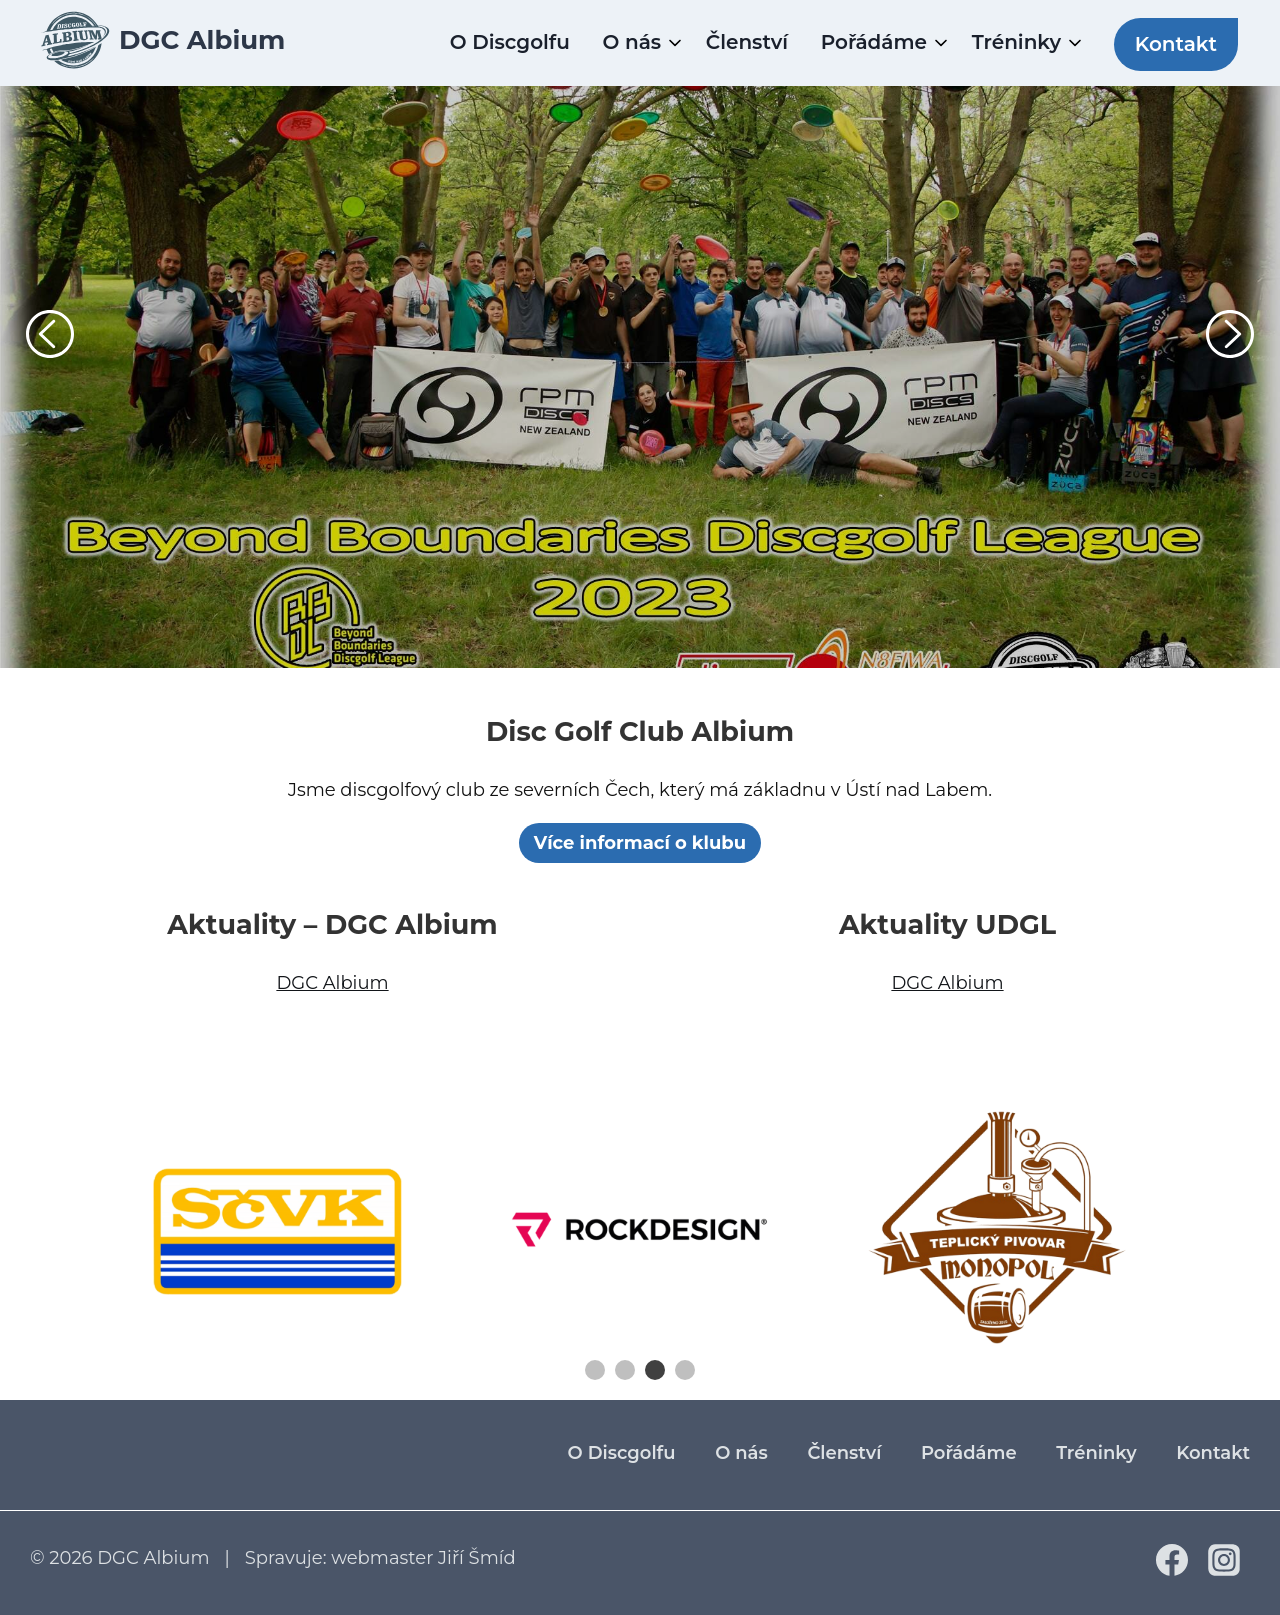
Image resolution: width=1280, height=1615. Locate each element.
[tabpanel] (280, 1230)
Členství (747, 42)
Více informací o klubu (640, 843)
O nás (632, 42)
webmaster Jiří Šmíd (423, 1558)
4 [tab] (685, 1370)
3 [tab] (655, 1370)
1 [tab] (595, 1370)
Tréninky (1016, 42)
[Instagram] (1224, 1570)
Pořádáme (874, 42)
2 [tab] (625, 1370)
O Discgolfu (510, 42)
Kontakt (1176, 44)
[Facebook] (1172, 1570)
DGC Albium (332, 983)
